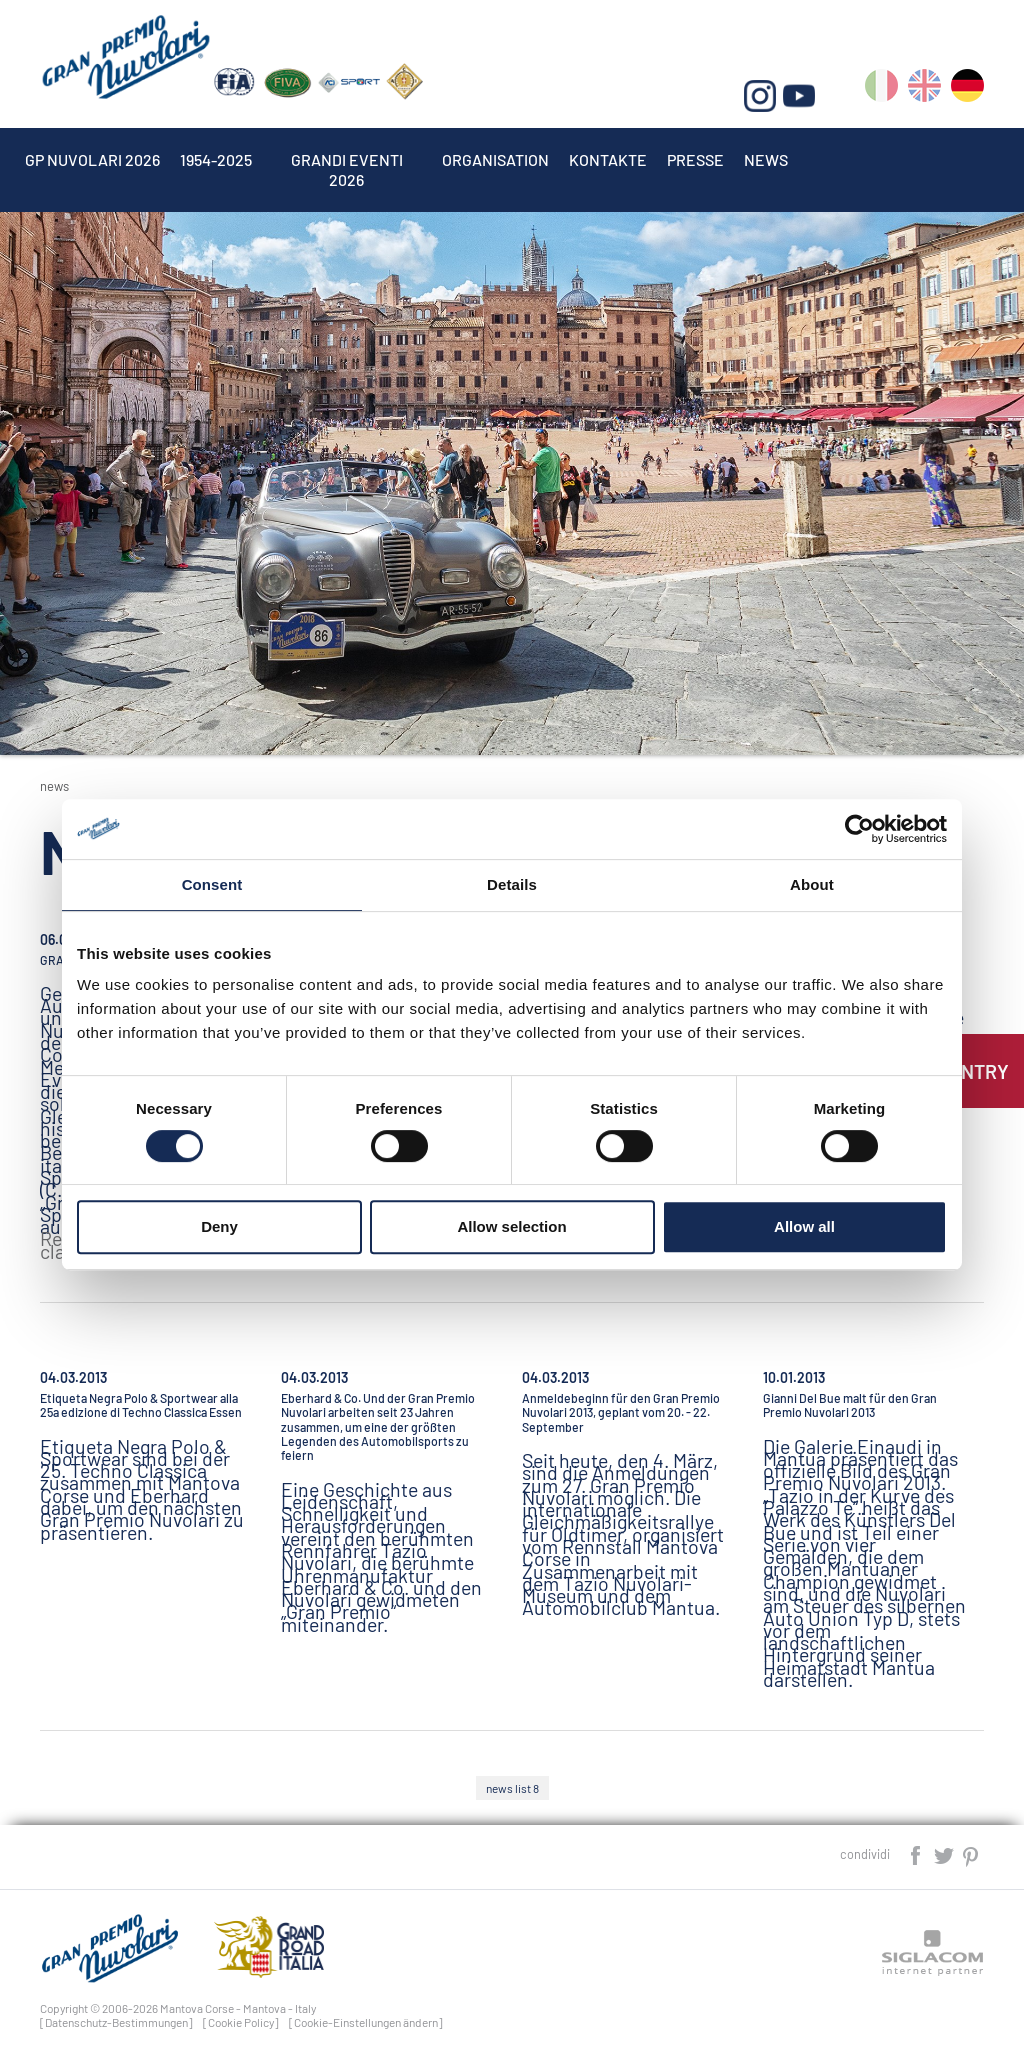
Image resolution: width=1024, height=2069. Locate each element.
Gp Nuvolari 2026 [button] (92, 159)
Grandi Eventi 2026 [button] (347, 159)
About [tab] (812, 884)
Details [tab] (512, 884)
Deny (219, 1226)
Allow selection (511, 1226)
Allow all (804, 1226)
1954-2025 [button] (216, 159)
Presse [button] (695, 159)
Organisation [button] (495, 159)
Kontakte (608, 159)
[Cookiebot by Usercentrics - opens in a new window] (859, 829)
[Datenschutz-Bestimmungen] (116, 2022)
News (766, 159)
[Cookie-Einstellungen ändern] (366, 2022)
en (924, 89)
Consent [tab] (212, 884)
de (967, 89)
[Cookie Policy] (241, 2022)
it (881, 89)
